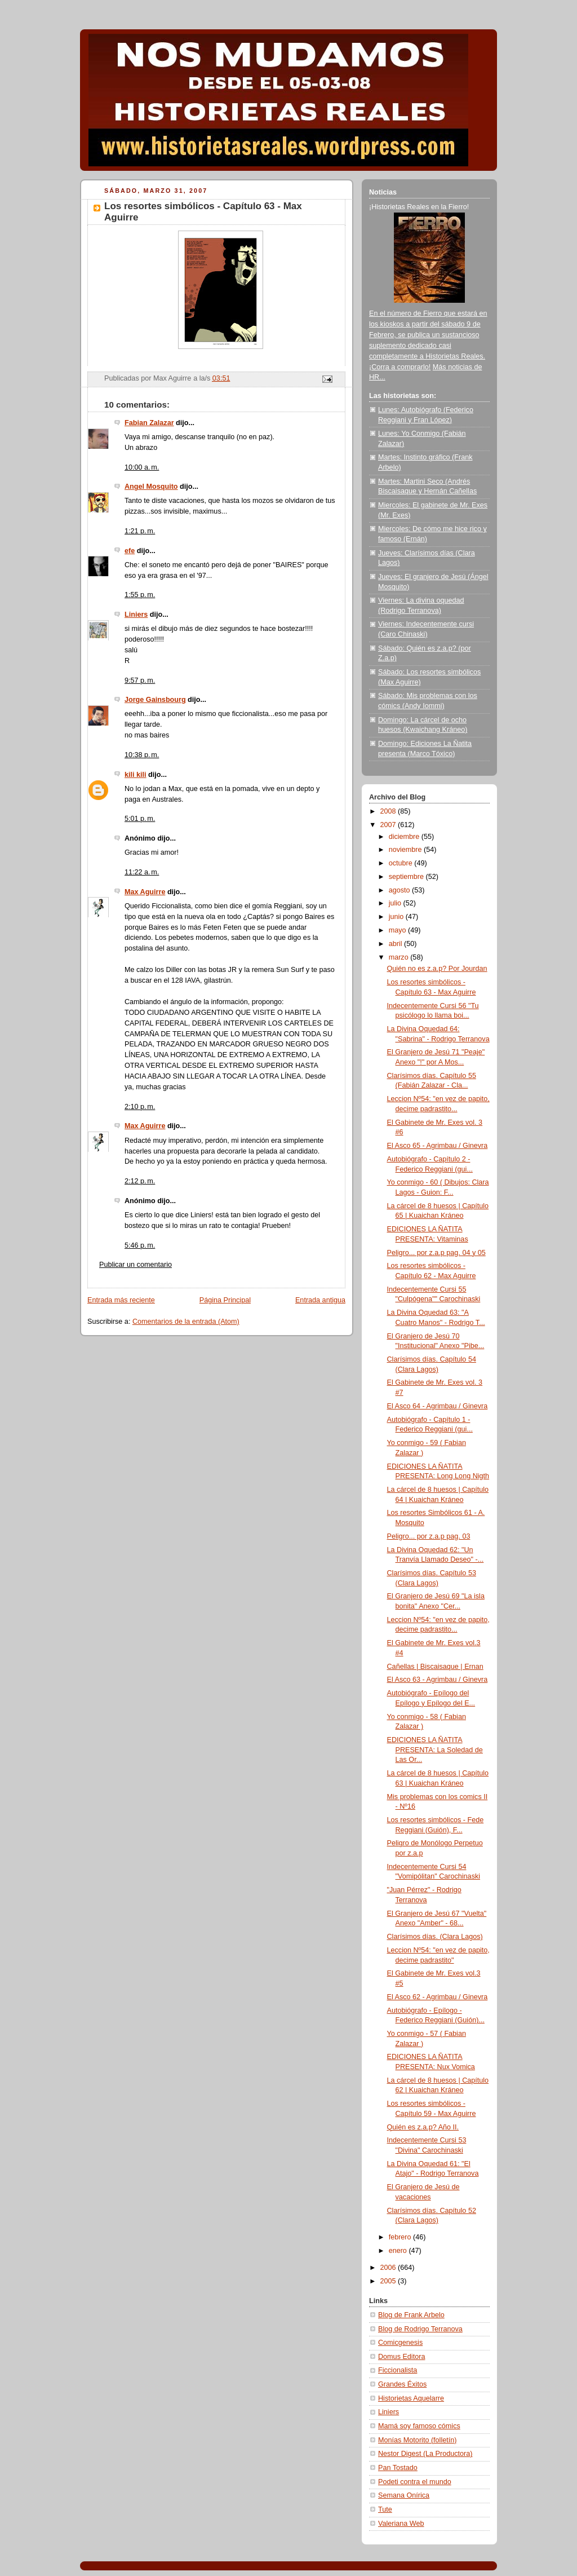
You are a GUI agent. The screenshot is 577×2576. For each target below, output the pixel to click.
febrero (401, 2237)
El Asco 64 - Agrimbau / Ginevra (437, 1406)
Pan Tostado (398, 2468)
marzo (400, 957)
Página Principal (225, 1300)
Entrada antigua (320, 1300)
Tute (385, 2509)
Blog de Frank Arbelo (411, 2315)
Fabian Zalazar (149, 423)
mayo (398, 930)
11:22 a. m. (142, 872)
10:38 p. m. (142, 755)
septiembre (407, 877)
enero (399, 2251)
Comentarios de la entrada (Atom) (185, 1321)
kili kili (136, 775)
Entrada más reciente (121, 1300)
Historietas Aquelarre (411, 2398)
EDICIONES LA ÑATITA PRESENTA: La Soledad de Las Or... (435, 1750)
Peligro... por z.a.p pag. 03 (429, 1536)
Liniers (136, 614)
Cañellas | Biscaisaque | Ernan (435, 1667)
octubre (402, 863)
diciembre (405, 837)
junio (397, 917)
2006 (389, 2268)
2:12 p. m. (140, 1181)
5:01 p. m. (140, 819)
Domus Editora (401, 2357)
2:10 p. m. (140, 1107)
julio (396, 903)
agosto (400, 890)
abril (396, 944)
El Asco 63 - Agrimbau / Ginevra (437, 1680)
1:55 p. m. (140, 595)
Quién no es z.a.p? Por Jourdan (437, 969)
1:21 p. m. (140, 531)
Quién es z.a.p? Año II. (423, 2127)
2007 (389, 825)
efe (130, 551)
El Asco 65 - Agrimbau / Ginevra (437, 1146)
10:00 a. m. (142, 467)
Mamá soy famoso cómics (419, 2426)
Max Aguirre (145, 892)
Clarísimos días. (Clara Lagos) (435, 1937)
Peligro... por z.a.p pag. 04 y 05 (436, 1253)
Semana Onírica (403, 2495)
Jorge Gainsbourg (155, 700)
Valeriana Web (401, 2524)
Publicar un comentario (135, 1265)
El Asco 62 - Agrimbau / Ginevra (437, 1997)
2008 (389, 811)
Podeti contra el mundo (414, 2482)
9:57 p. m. (140, 680)
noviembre (406, 850)
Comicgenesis (400, 2343)
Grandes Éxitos (402, 2384)
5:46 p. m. (140, 1245)
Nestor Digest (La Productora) (425, 2454)
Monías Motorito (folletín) (417, 2440)
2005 (389, 2281)
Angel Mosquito (151, 487)
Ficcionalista (397, 2370)
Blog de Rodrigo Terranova (420, 2329)
